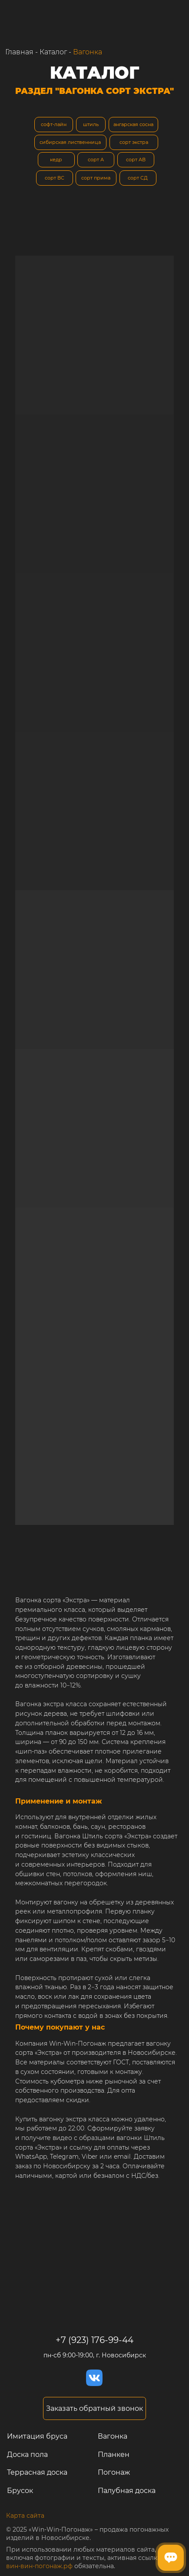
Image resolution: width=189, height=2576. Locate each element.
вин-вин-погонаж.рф (39, 2566)
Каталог (53, 51)
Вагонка (87, 51)
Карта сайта (25, 2515)
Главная (19, 51)
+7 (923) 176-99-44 (94, 2339)
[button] (94, 2408)
